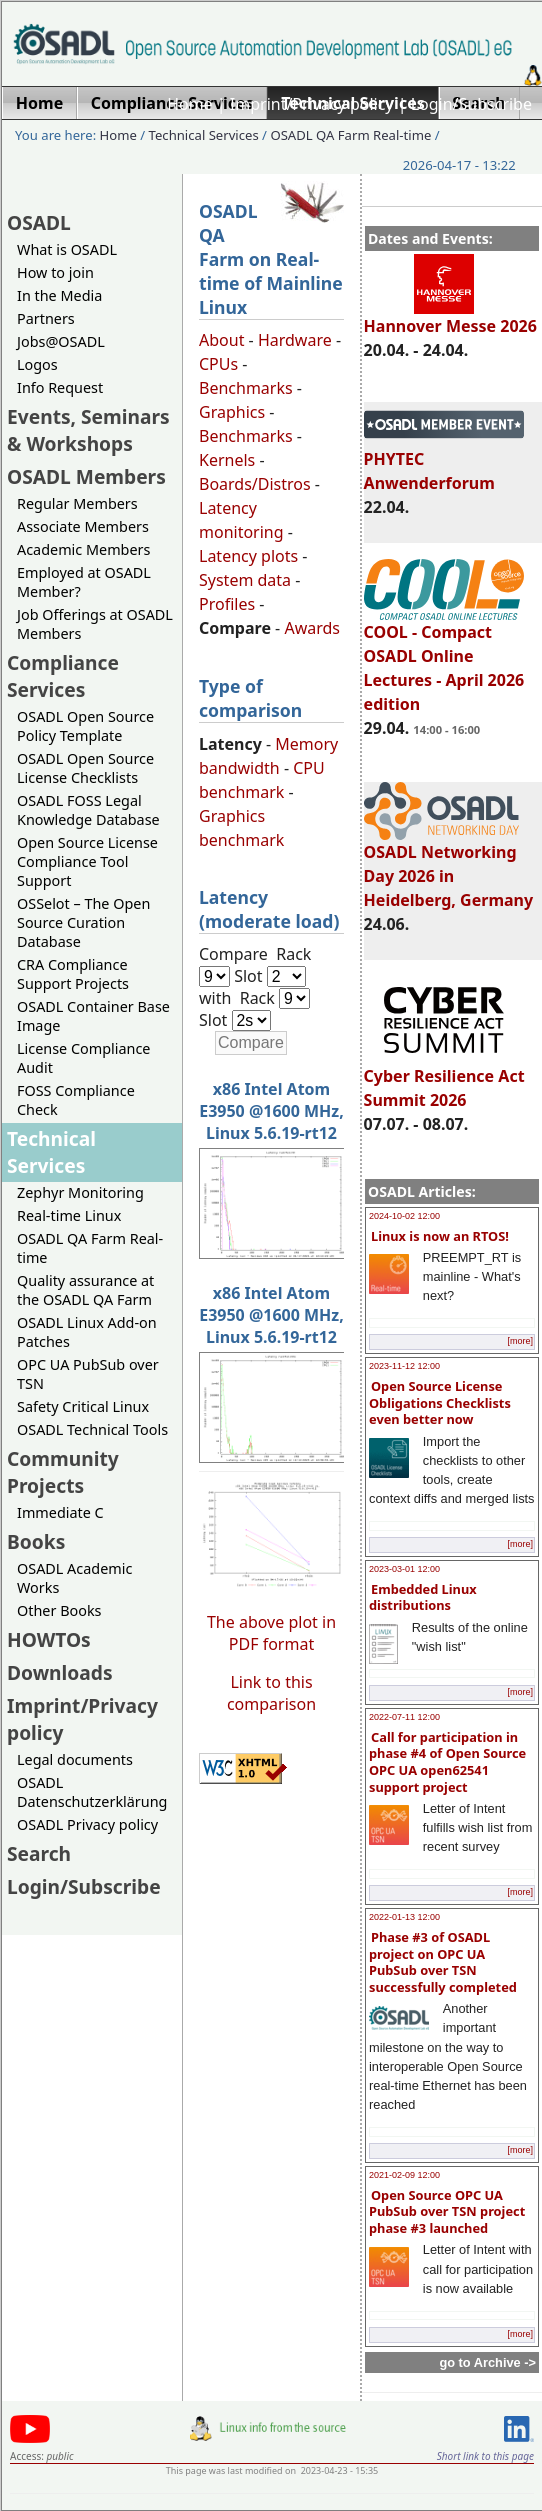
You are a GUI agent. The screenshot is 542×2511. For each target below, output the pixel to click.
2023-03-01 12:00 (404, 1569)
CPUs (218, 364)
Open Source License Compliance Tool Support (87, 861)
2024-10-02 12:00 (404, 1216)
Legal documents (75, 1759)
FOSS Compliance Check (76, 1100)
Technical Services (204, 135)
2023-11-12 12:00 (404, 1366)
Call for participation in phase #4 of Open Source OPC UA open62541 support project (447, 1762)
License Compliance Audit (83, 1058)
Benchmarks (246, 388)
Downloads (60, 1672)
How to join (55, 272)
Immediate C (60, 1512)
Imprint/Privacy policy (312, 104)
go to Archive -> (487, 2362)
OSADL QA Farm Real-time (350, 135)
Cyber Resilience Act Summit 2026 (444, 1079)
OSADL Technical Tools (92, 1429)
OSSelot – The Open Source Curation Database (83, 922)
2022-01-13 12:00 (404, 1917)
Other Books (59, 1610)
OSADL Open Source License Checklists (85, 768)
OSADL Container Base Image (93, 1016)
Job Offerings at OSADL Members (95, 624)
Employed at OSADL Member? (84, 582)
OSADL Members (86, 476)
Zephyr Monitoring (80, 1192)
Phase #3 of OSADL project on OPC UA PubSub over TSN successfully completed (443, 1962)
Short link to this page (485, 2456)
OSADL (39, 222)
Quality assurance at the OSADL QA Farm (85, 1290)
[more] (520, 1341)
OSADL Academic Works (74, 1578)
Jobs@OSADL (61, 341)
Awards (312, 628)
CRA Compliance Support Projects (73, 974)
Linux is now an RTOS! (440, 1236)
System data (245, 580)
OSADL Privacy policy (87, 1824)
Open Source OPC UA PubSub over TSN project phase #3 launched (447, 2211)
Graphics (232, 412)
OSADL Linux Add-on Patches (87, 1332)
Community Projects (63, 1472)
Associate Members (83, 526)
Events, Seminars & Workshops (88, 430)
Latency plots (248, 556)
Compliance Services (63, 676)
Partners (46, 318)
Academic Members (83, 549)
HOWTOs (49, 1639)
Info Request (60, 387)
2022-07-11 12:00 (404, 1717)
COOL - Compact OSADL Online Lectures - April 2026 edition (444, 659)
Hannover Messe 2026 (450, 317)
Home (190, 104)
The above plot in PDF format (271, 1633)
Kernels (227, 460)
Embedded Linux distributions (423, 1597)
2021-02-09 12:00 (404, 2175)
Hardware (295, 340)
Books (36, 1541)
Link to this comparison (271, 1693)
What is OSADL (67, 249)
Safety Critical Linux (83, 1406)
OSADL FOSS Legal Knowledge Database (88, 810)
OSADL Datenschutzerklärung (92, 1792)
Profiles (227, 604)
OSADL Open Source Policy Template (85, 726)
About (221, 340)
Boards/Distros (255, 484)
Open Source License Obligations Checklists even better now (440, 1402)
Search (39, 1853)
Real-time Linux (69, 1215)
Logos (37, 364)
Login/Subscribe (471, 104)
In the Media (59, 295)
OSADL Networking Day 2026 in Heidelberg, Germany (449, 867)
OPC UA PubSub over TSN (88, 1374)
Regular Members (77, 503)
